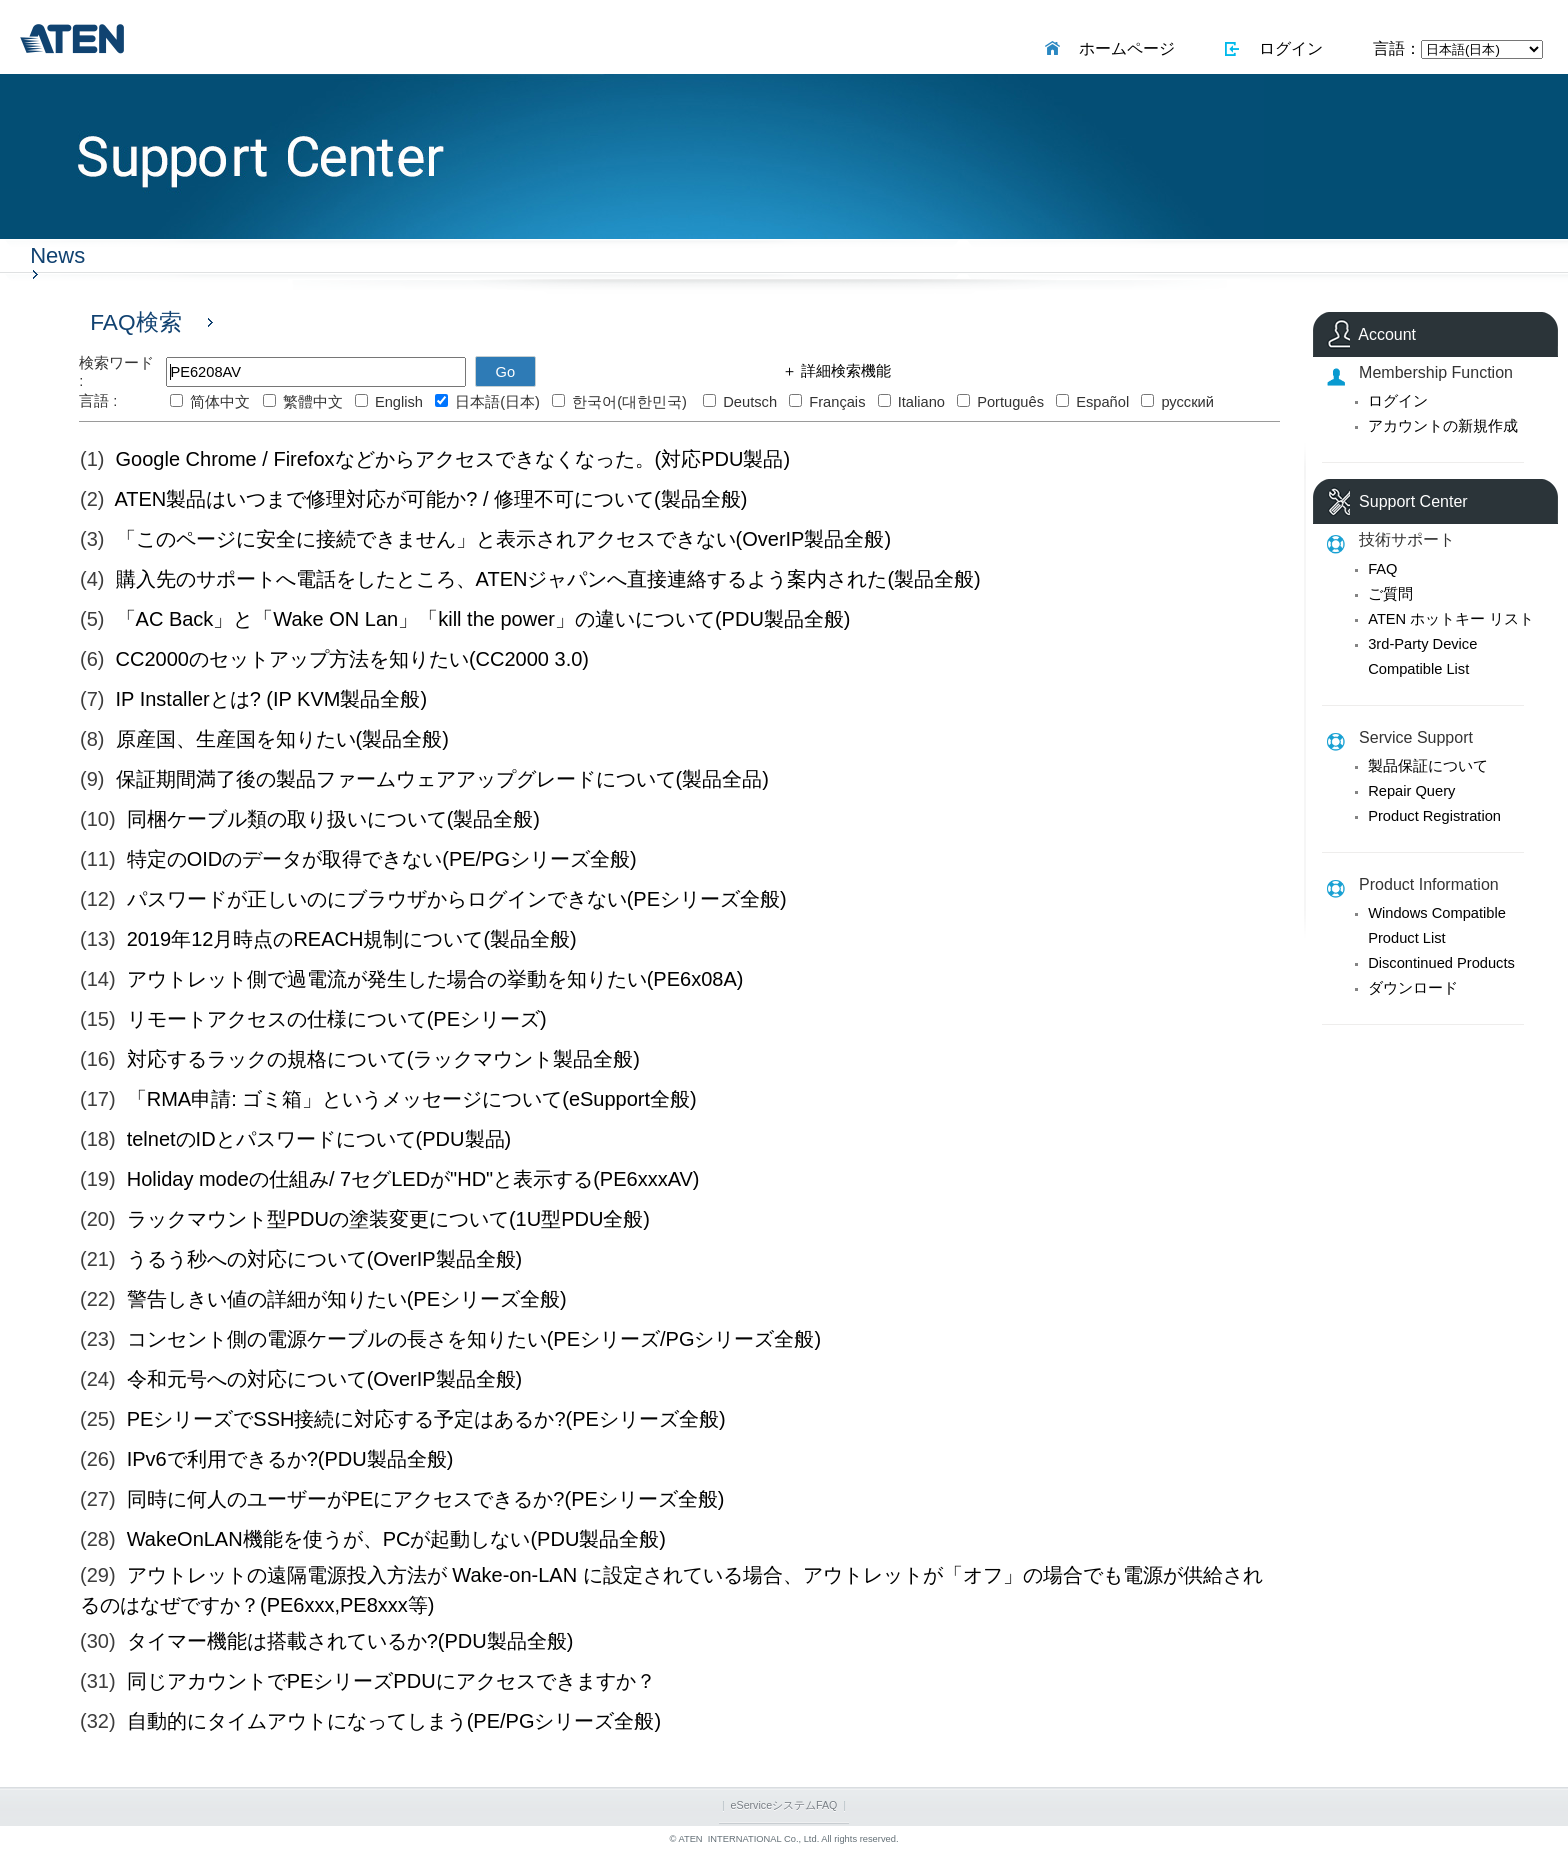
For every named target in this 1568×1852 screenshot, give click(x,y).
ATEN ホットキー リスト (1451, 619)
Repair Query (1411, 791)
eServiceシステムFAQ (784, 1805)
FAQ (1382, 569)
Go (506, 372)
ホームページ (1122, 48)
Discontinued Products (1441, 963)
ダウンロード (1413, 988)
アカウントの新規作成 (1443, 426)
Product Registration (1434, 816)
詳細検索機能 (844, 371)
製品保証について (1428, 766)
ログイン (1286, 48)
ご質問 (1390, 594)
